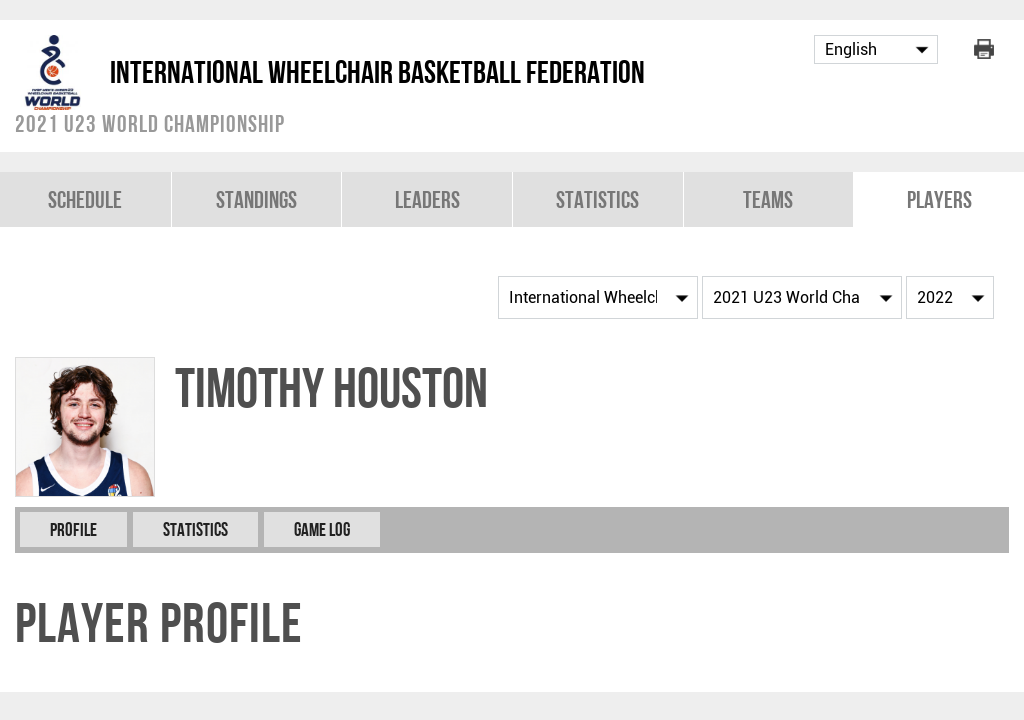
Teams (768, 199)
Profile (73, 529)
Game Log (322, 529)
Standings (256, 199)
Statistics (597, 199)
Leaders (427, 199)
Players (939, 199)
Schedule (85, 199)
